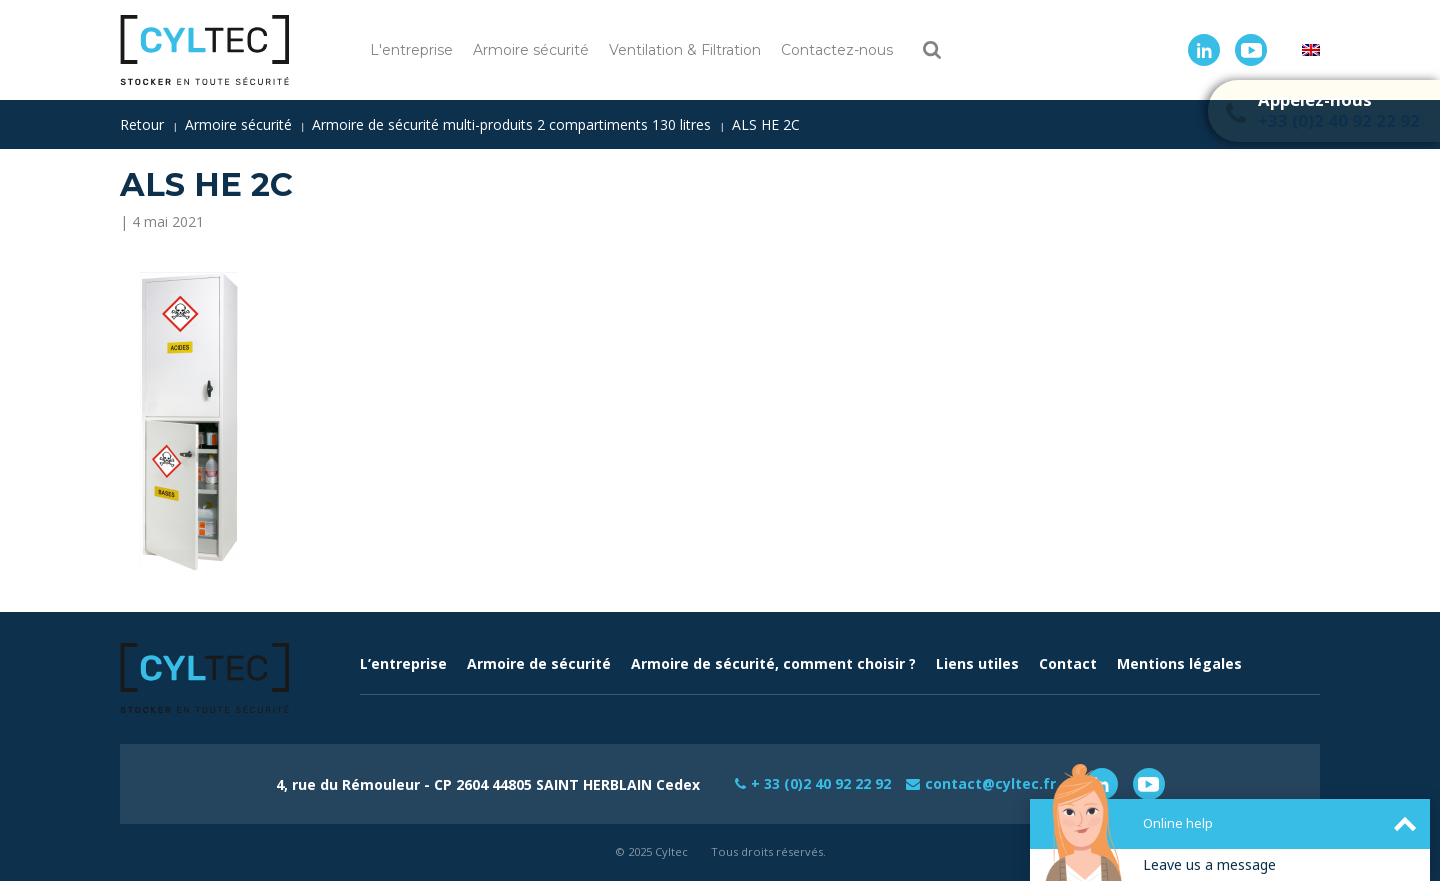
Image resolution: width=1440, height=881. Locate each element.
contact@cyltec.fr (990, 783)
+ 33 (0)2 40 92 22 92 (821, 783)
